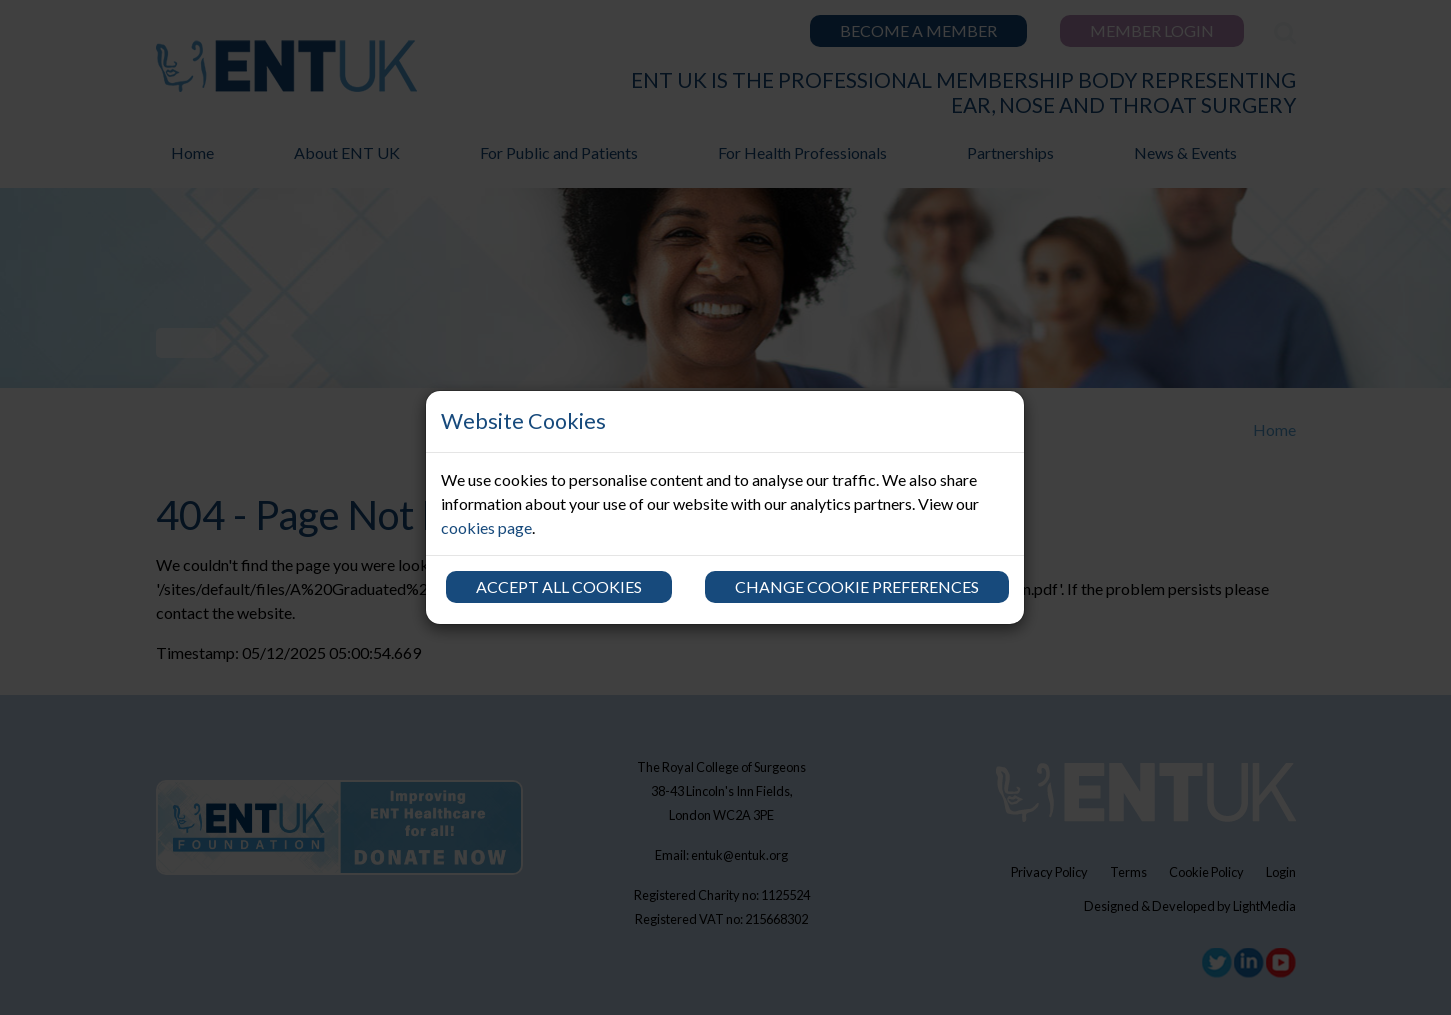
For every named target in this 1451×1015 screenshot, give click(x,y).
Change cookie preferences (857, 586)
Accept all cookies (559, 586)
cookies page (486, 527)
